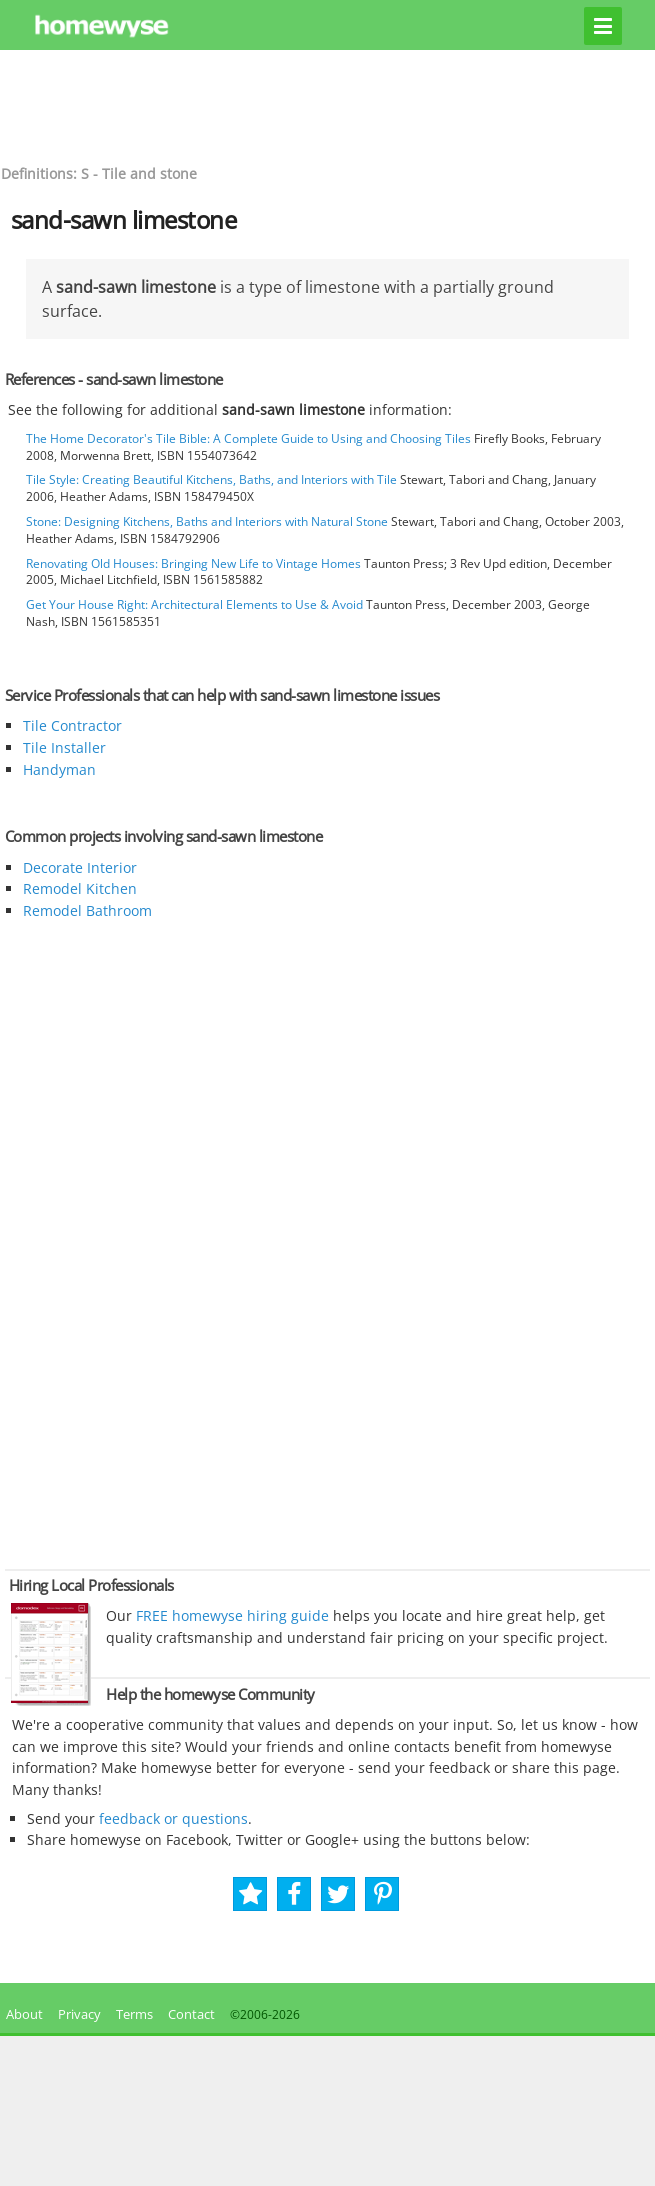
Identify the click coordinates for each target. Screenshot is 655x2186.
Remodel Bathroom (87, 910)
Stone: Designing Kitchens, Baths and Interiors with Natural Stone (207, 521)
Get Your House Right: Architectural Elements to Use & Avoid (194, 604)
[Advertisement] (328, 105)
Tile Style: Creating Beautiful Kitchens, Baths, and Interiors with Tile (211, 479)
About (21, 2014)
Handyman (59, 769)
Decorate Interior (80, 867)
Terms (134, 2014)
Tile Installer (64, 747)
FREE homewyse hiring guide (230, 1615)
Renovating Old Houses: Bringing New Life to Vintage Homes (193, 563)
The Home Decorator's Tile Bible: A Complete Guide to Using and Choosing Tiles (248, 438)
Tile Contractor (72, 725)
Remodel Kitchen (80, 888)
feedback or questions (173, 1818)
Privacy (79, 2014)
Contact (191, 2014)
